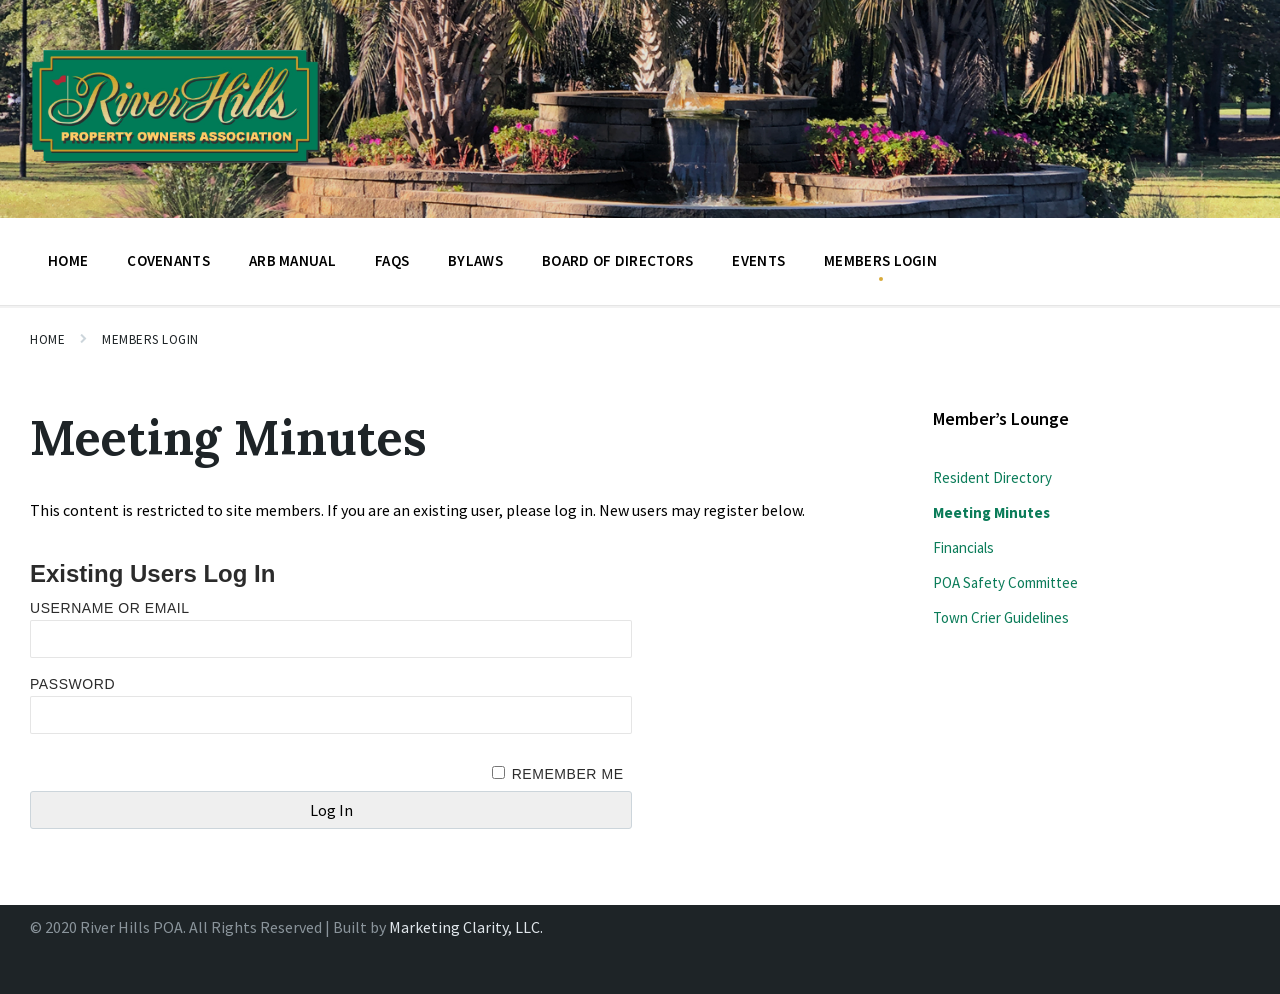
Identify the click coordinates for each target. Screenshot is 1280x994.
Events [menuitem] (758, 260)
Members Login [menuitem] (880, 260)
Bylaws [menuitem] (475, 260)
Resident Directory (992, 477)
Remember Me (568, 774)
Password (72, 684)
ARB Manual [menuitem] (292, 260)
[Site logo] (176, 169)
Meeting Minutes (991, 512)
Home (47, 339)
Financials (963, 547)
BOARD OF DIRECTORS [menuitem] (617, 260)
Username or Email (110, 608)
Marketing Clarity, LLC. (466, 927)
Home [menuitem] (68, 260)
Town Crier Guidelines (1001, 617)
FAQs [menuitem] (392, 260)
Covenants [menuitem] (168, 260)
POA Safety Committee (1005, 582)
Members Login (150, 339)
